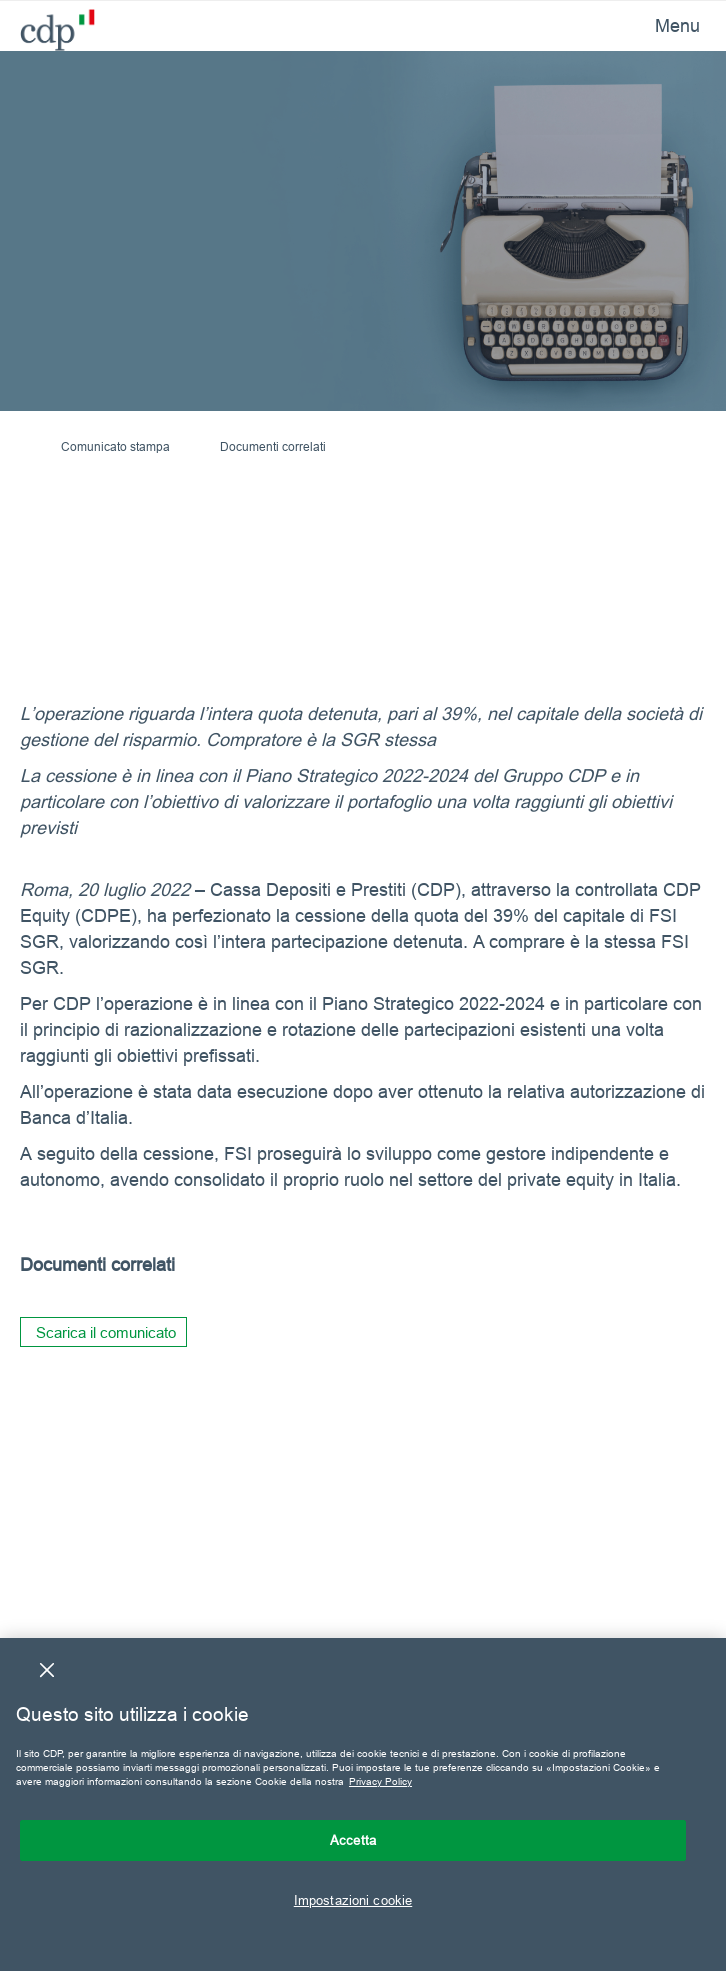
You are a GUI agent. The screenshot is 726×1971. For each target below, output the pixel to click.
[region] (363, 1804)
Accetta (353, 1840)
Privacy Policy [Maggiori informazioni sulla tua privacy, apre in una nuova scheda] (380, 1781)
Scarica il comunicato (106, 1332)
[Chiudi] (47, 1670)
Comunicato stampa (115, 446)
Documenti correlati (273, 446)
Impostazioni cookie (353, 1900)
